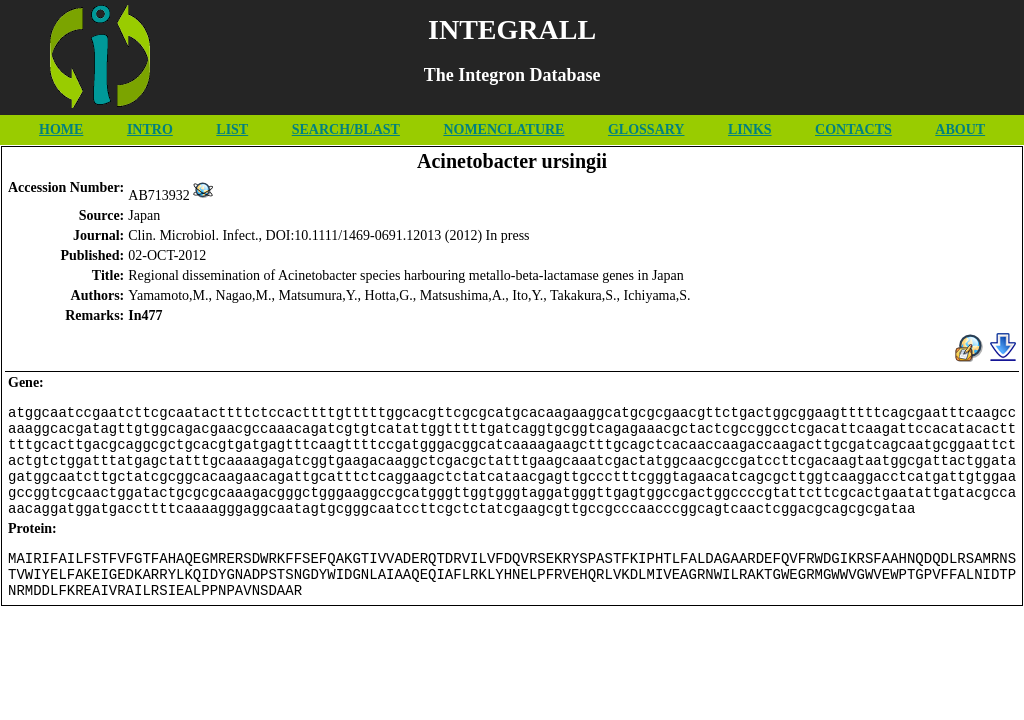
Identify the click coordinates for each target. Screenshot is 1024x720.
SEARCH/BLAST (346, 129)
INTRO (150, 129)
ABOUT (960, 129)
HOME (61, 129)
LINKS (750, 129)
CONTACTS (853, 129)
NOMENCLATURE (503, 129)
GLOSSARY (646, 129)
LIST (232, 129)
